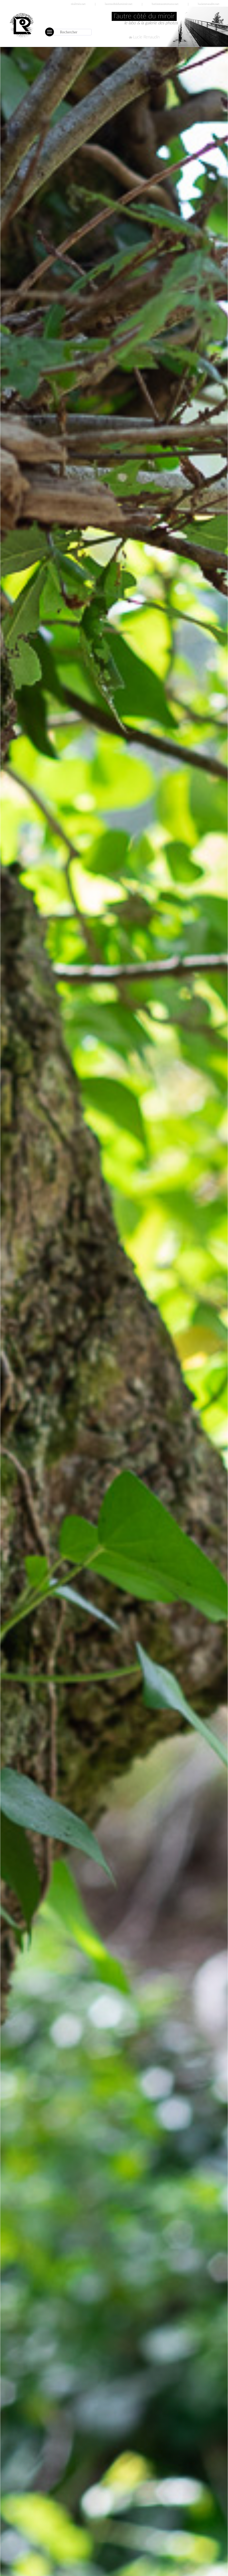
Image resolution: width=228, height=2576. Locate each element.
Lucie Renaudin (146, 37)
